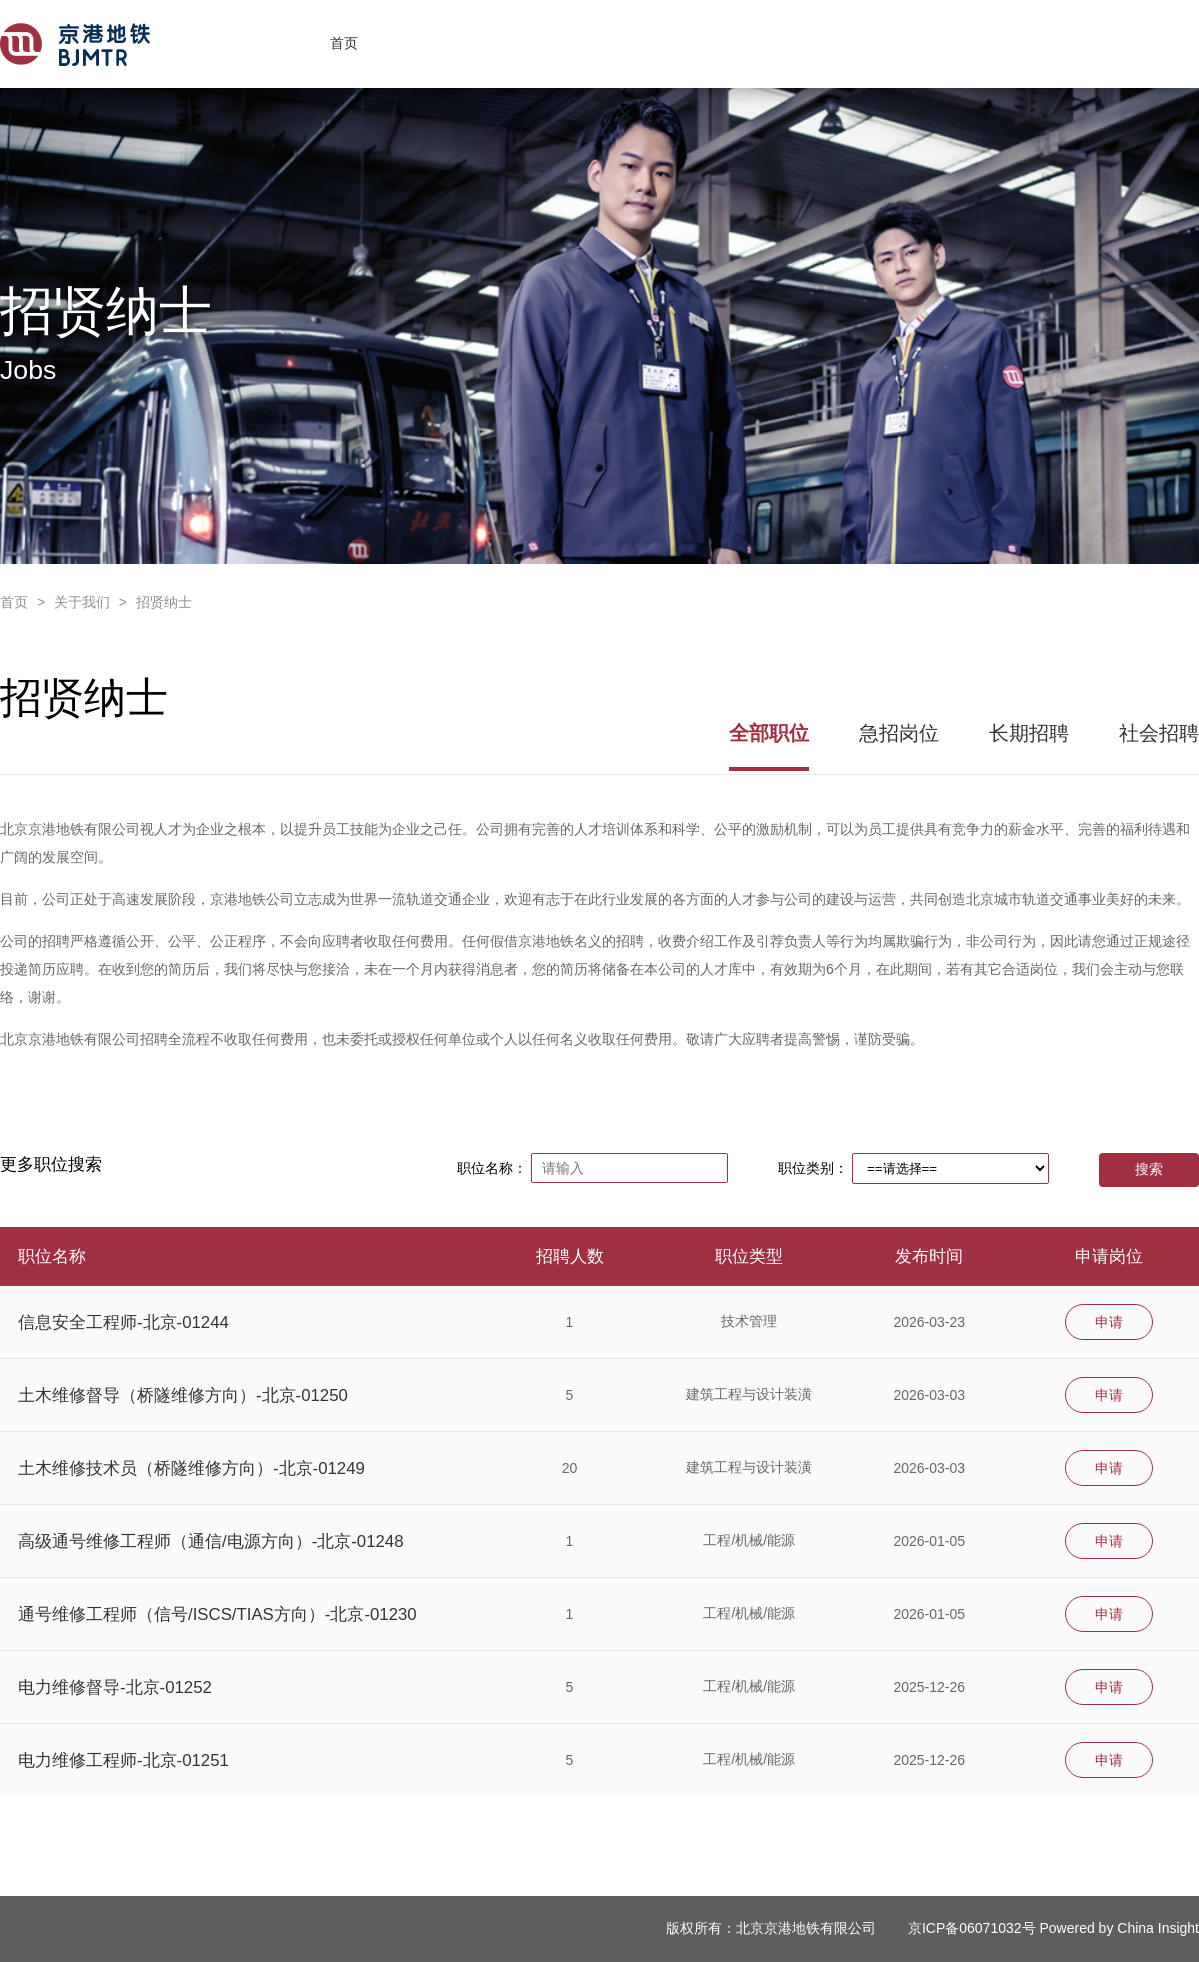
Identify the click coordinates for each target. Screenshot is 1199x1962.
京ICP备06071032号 (972, 1928)
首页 (344, 43)
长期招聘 (1029, 733)
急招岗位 (899, 733)
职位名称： (492, 1168)
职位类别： (813, 1168)
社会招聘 (1159, 733)
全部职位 (769, 733)
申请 (1109, 1322)
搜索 (1149, 1169)
